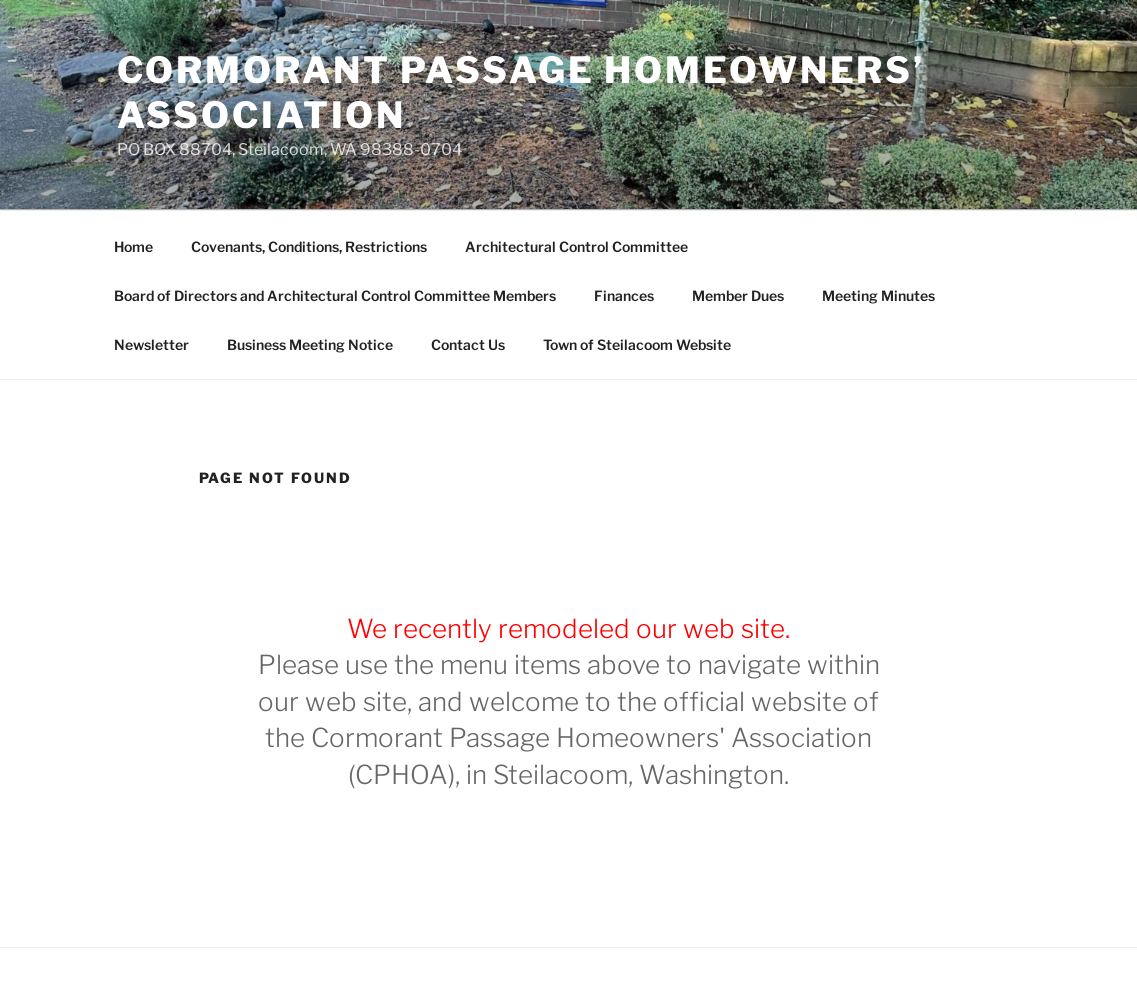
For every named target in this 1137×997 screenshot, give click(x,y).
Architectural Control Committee (576, 246)
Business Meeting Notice (310, 344)
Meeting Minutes (878, 295)
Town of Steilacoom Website (637, 344)
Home (133, 246)
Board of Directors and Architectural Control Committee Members (335, 295)
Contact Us (468, 344)
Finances (624, 295)
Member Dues (738, 295)
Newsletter (151, 344)
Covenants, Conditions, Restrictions (309, 246)
